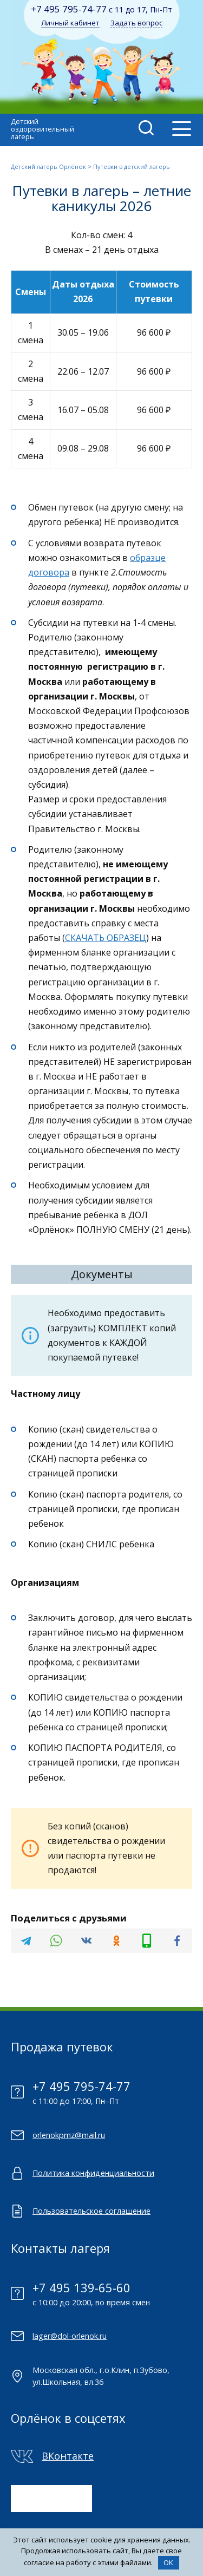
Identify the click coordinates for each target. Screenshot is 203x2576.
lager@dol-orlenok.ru (69, 2336)
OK (168, 2562)
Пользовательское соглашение (91, 2211)
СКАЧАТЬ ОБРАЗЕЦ (105, 938)
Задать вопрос (136, 23)
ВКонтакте (68, 2455)
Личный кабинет (70, 23)
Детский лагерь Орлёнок (48, 166)
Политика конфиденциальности (93, 2173)
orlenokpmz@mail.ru (68, 2135)
